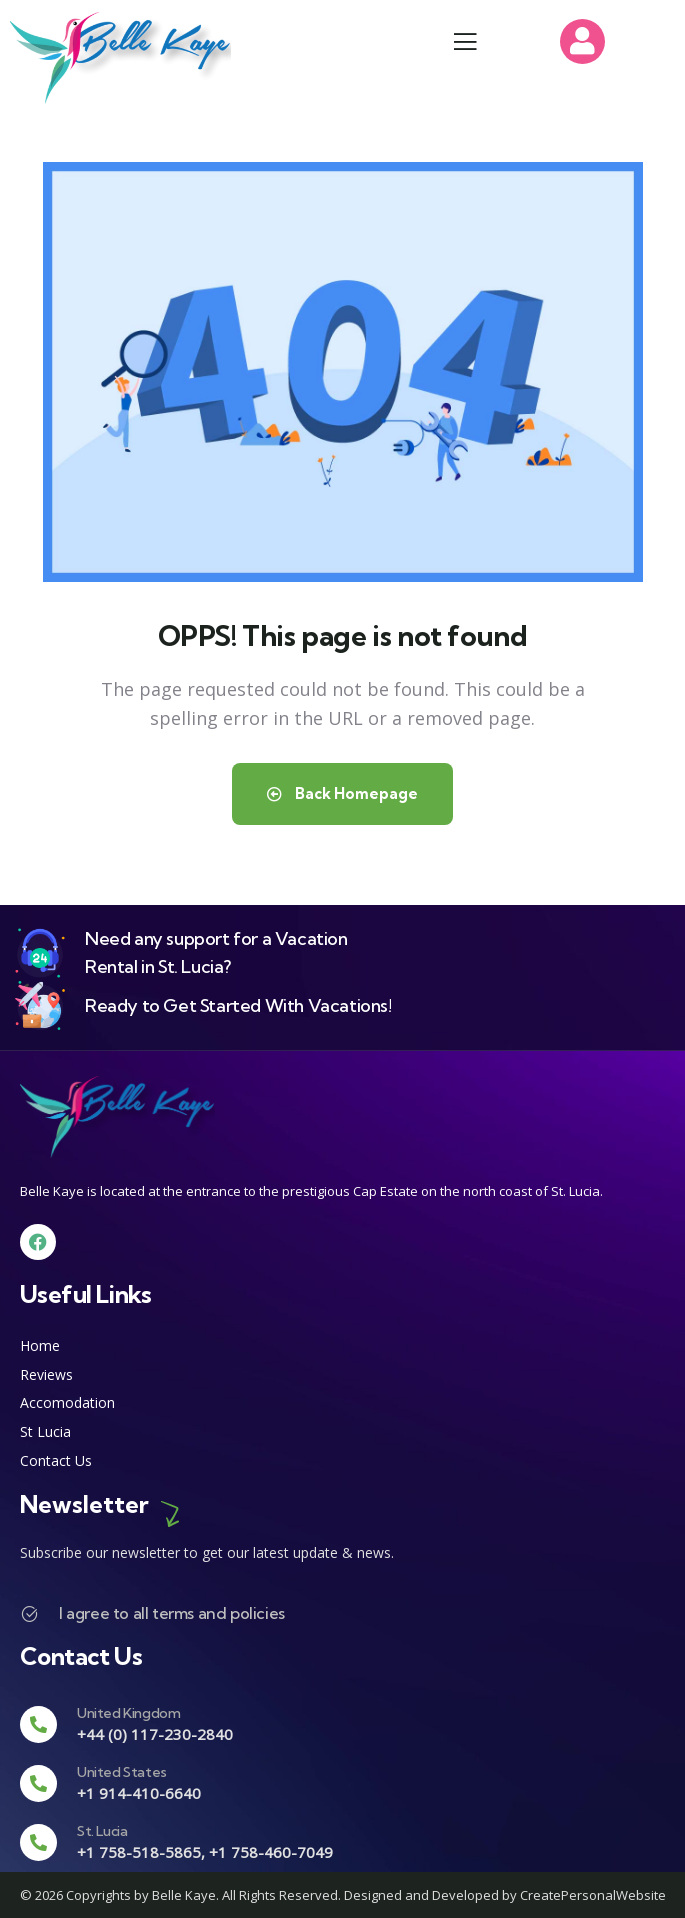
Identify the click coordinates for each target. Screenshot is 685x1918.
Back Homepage (342, 793)
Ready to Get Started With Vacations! (238, 1005)
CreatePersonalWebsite (593, 1895)
